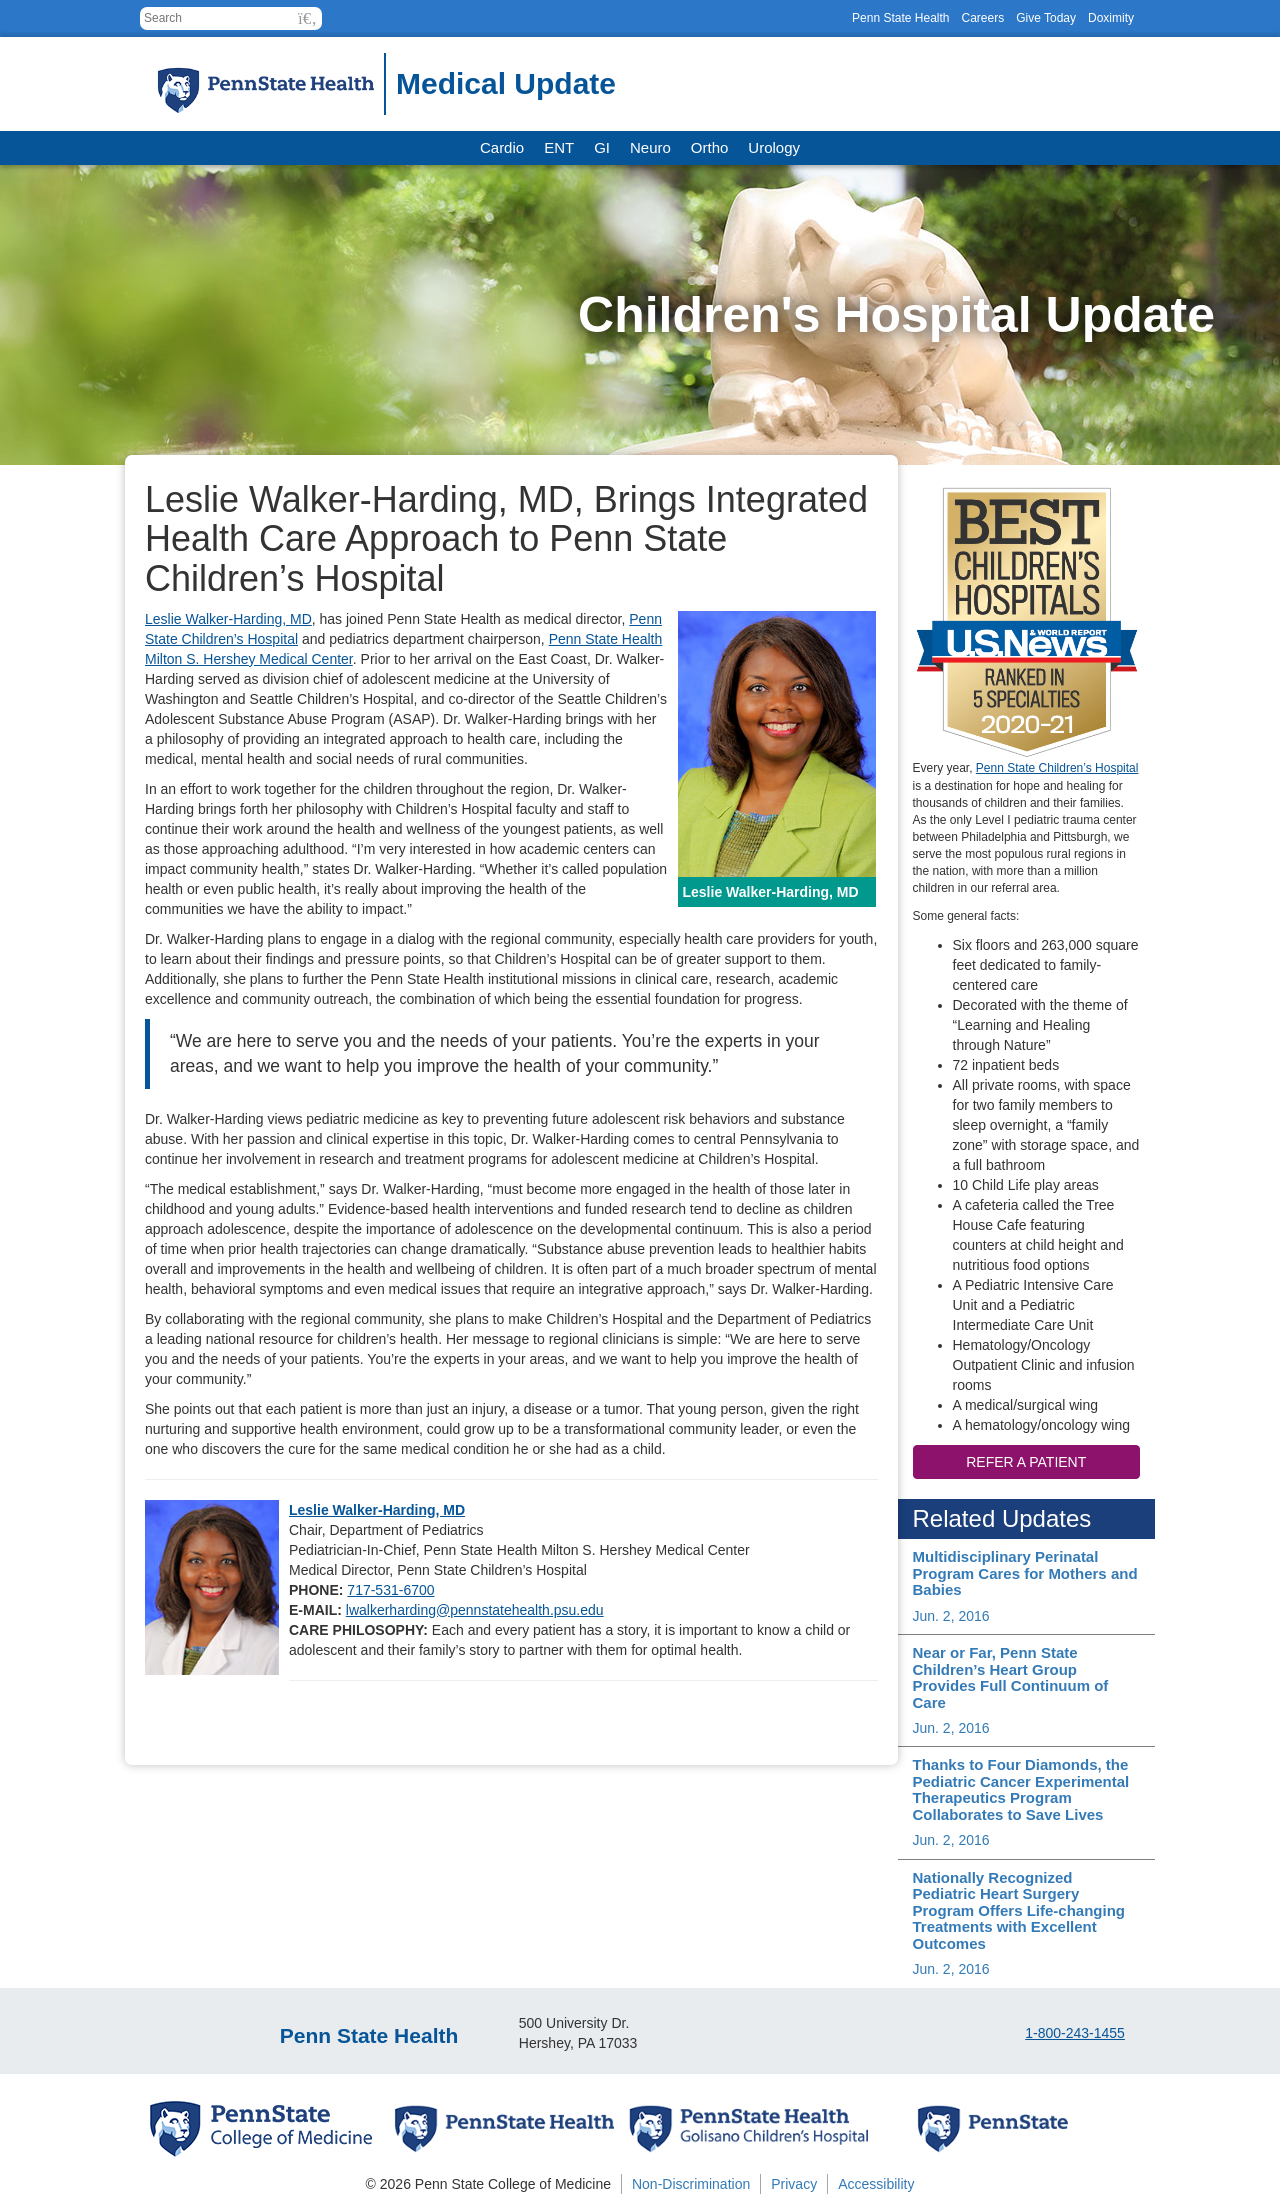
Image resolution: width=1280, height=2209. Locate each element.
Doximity (1111, 18)
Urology (774, 147)
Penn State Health (900, 18)
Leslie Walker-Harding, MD (228, 619)
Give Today (1046, 18)
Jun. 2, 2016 (951, 1616)
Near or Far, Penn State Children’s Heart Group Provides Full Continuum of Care (1011, 1677)
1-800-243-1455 (1075, 2033)
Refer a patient (1026, 1462)
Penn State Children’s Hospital (1057, 768)
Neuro (650, 147)
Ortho (710, 147)
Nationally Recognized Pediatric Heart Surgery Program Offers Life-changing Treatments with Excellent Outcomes (1019, 1910)
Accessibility (876, 2184)
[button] (307, 18)
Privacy (794, 2184)
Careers (982, 18)
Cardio (502, 147)
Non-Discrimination (691, 2184)
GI (602, 147)
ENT (559, 147)
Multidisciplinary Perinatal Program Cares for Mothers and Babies (1025, 1573)
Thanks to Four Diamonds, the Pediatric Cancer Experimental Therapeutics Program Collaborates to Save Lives (1021, 1789)
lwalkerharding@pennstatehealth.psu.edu (475, 1610)
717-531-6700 (390, 1590)
